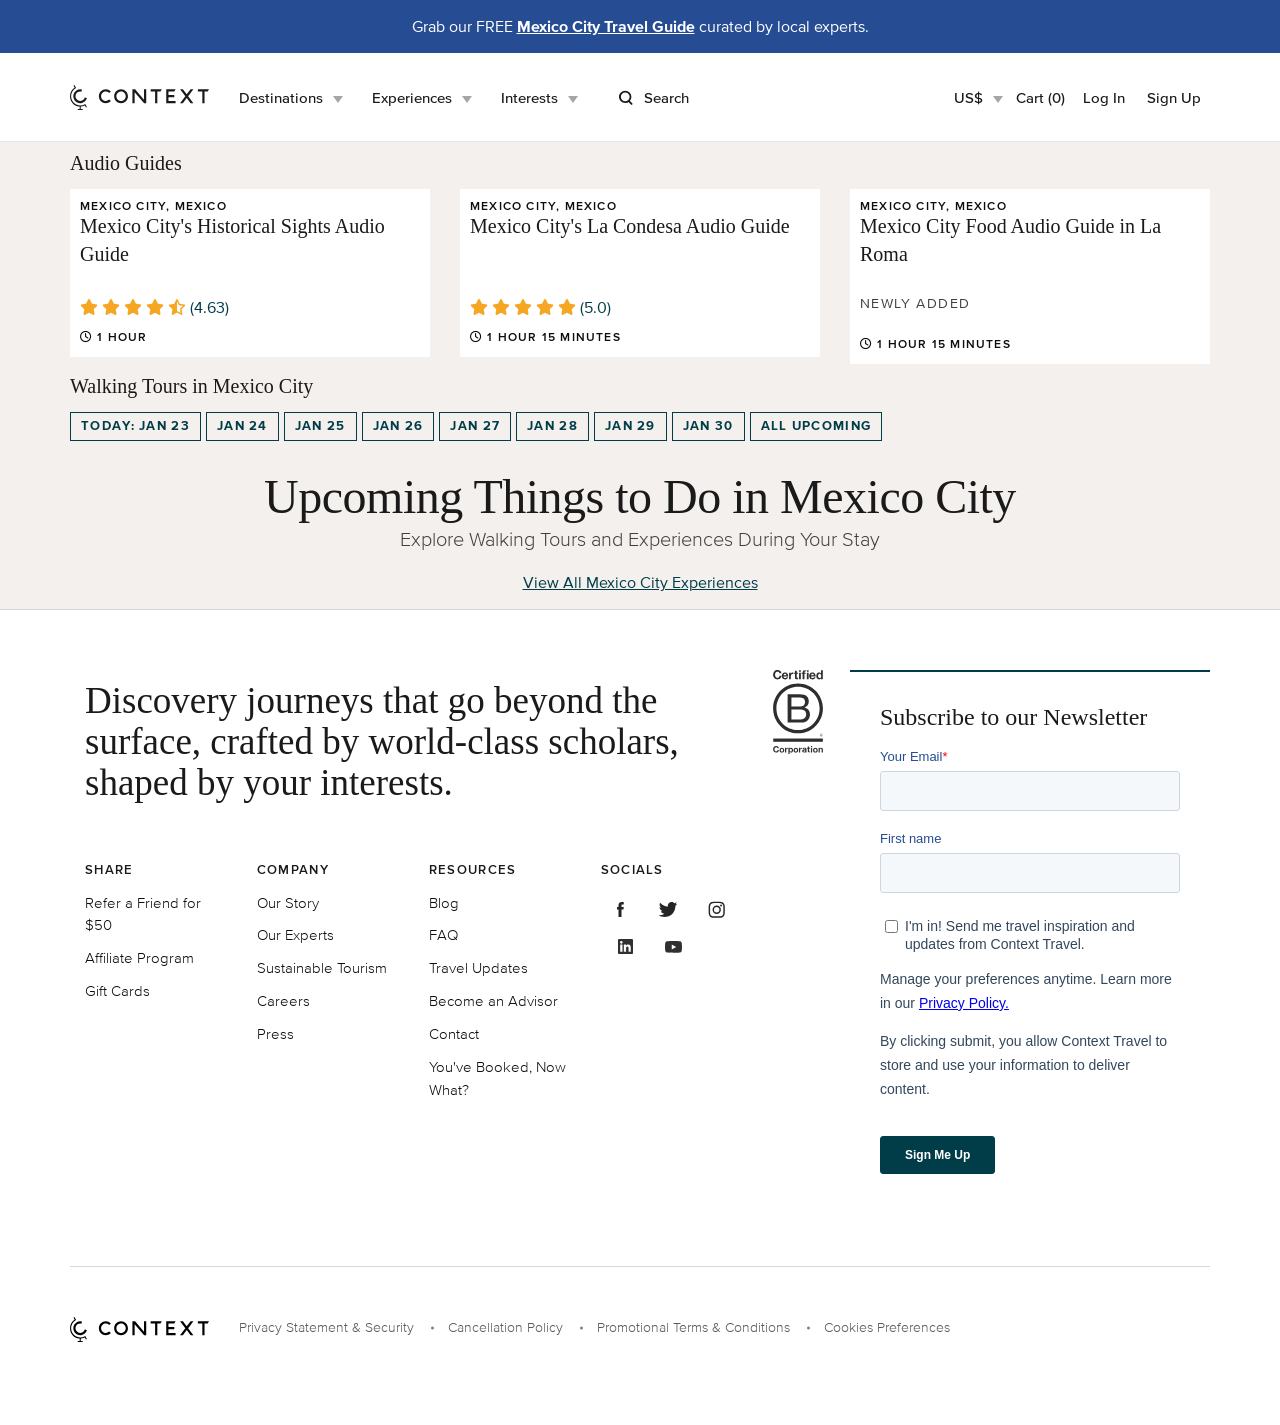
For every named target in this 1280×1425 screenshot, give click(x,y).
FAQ (443, 934)
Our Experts (295, 934)
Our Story (288, 902)
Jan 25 (320, 425)
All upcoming (816, 425)
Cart (1040, 97)
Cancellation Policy (505, 1327)
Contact (454, 1033)
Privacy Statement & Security (326, 1327)
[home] (139, 96)
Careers (283, 1000)
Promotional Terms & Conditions (693, 1327)
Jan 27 (475, 425)
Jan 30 (708, 425)
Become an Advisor (493, 1000)
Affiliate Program (139, 957)
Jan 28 (552, 425)
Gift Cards (117, 990)
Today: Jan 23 (135, 425)
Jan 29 (630, 425)
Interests (529, 97)
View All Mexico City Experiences (640, 582)
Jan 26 (398, 425)
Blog (444, 902)
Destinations (281, 97)
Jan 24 (242, 425)
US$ (968, 97)
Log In (1104, 97)
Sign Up (1174, 97)
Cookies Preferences (887, 1327)
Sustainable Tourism (322, 967)
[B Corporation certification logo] (789, 712)
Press (275, 1033)
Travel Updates (478, 967)
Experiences (412, 97)
